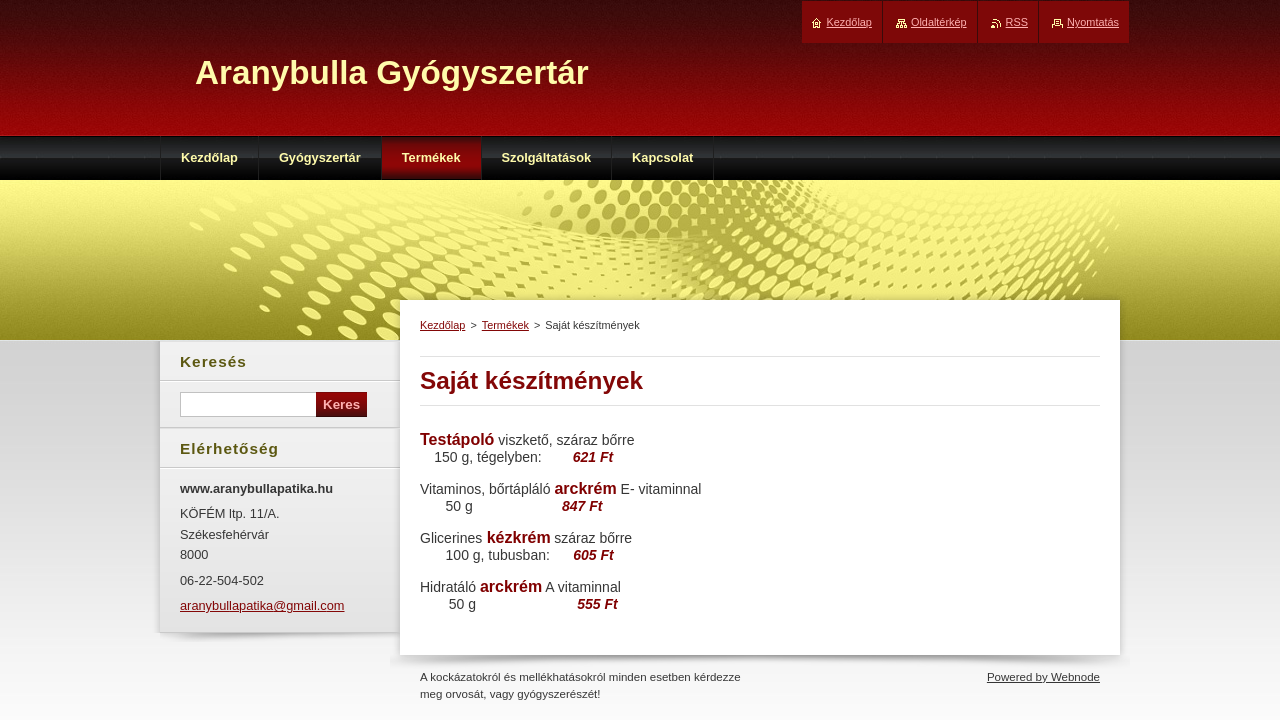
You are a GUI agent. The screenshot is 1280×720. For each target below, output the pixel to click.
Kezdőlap (442, 325)
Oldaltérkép (939, 22)
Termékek (505, 325)
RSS (1017, 22)
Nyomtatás (1093, 22)
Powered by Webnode (1043, 677)
